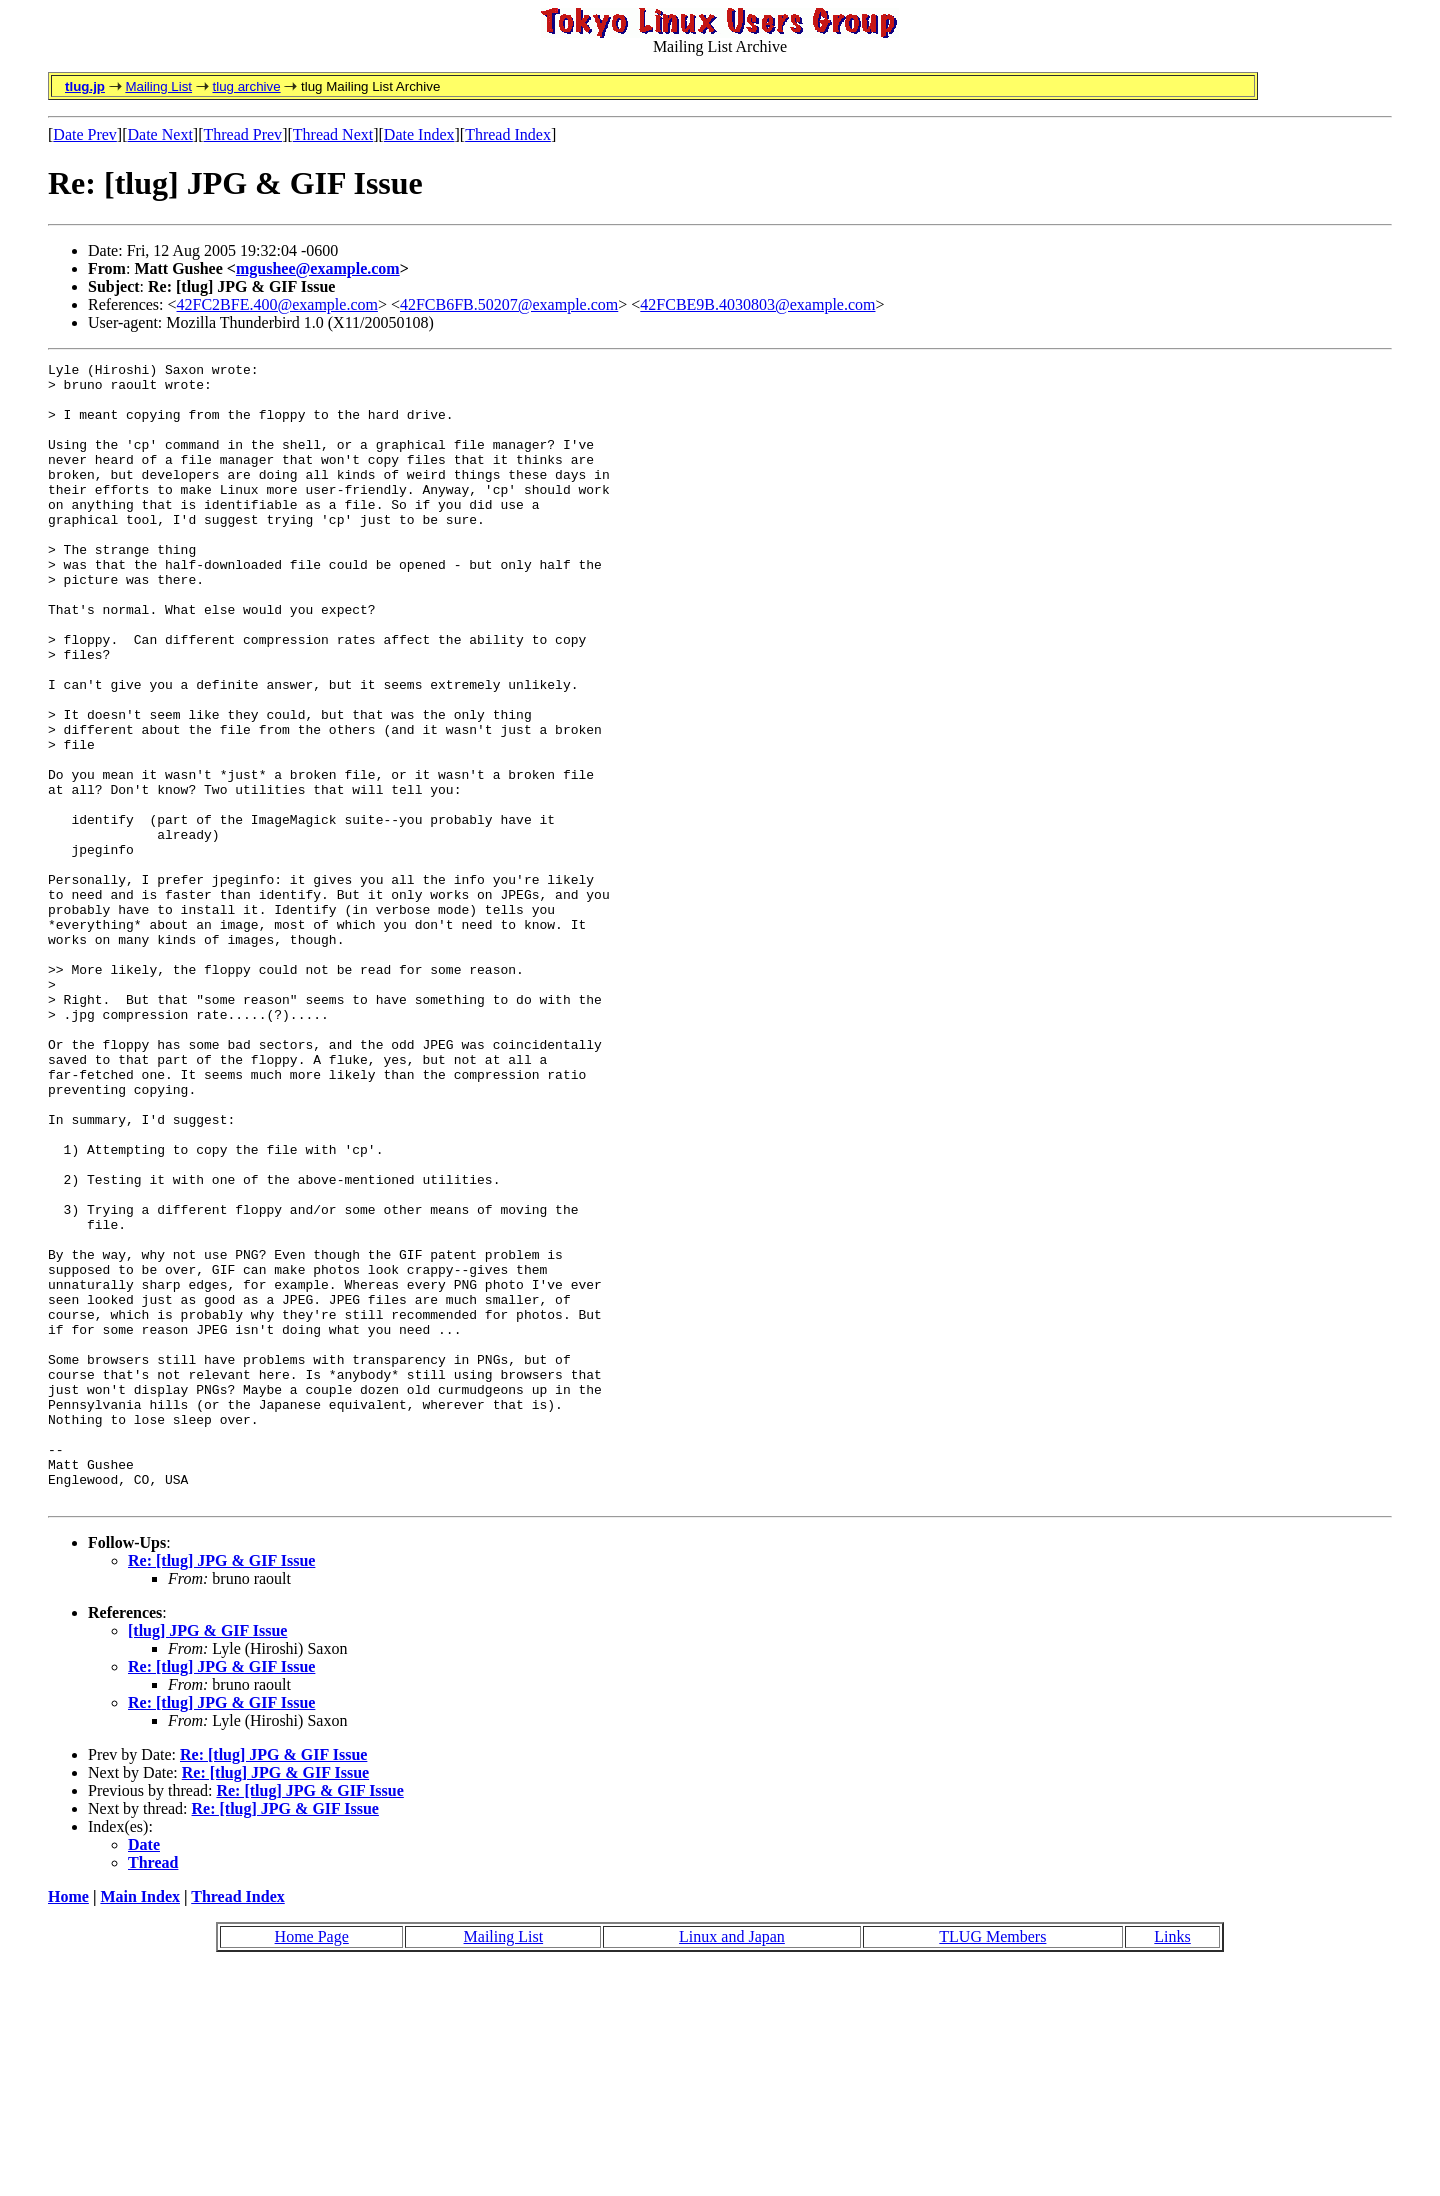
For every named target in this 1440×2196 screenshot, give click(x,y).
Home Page (312, 2164)
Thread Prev (242, 134)
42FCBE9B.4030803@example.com (757, 304)
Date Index (419, 134)
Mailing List (158, 86)
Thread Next (333, 134)
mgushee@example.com (318, 268)
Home (68, 2124)
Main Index (140, 2124)
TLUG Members (992, 2164)
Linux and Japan (732, 2164)
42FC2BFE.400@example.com (277, 304)
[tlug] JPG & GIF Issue (207, 1858)
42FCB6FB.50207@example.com (509, 304)
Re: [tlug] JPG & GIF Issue (221, 1788)
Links (1172, 2164)
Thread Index (508, 134)
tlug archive (246, 86)
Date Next (160, 134)
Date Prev (85, 134)
